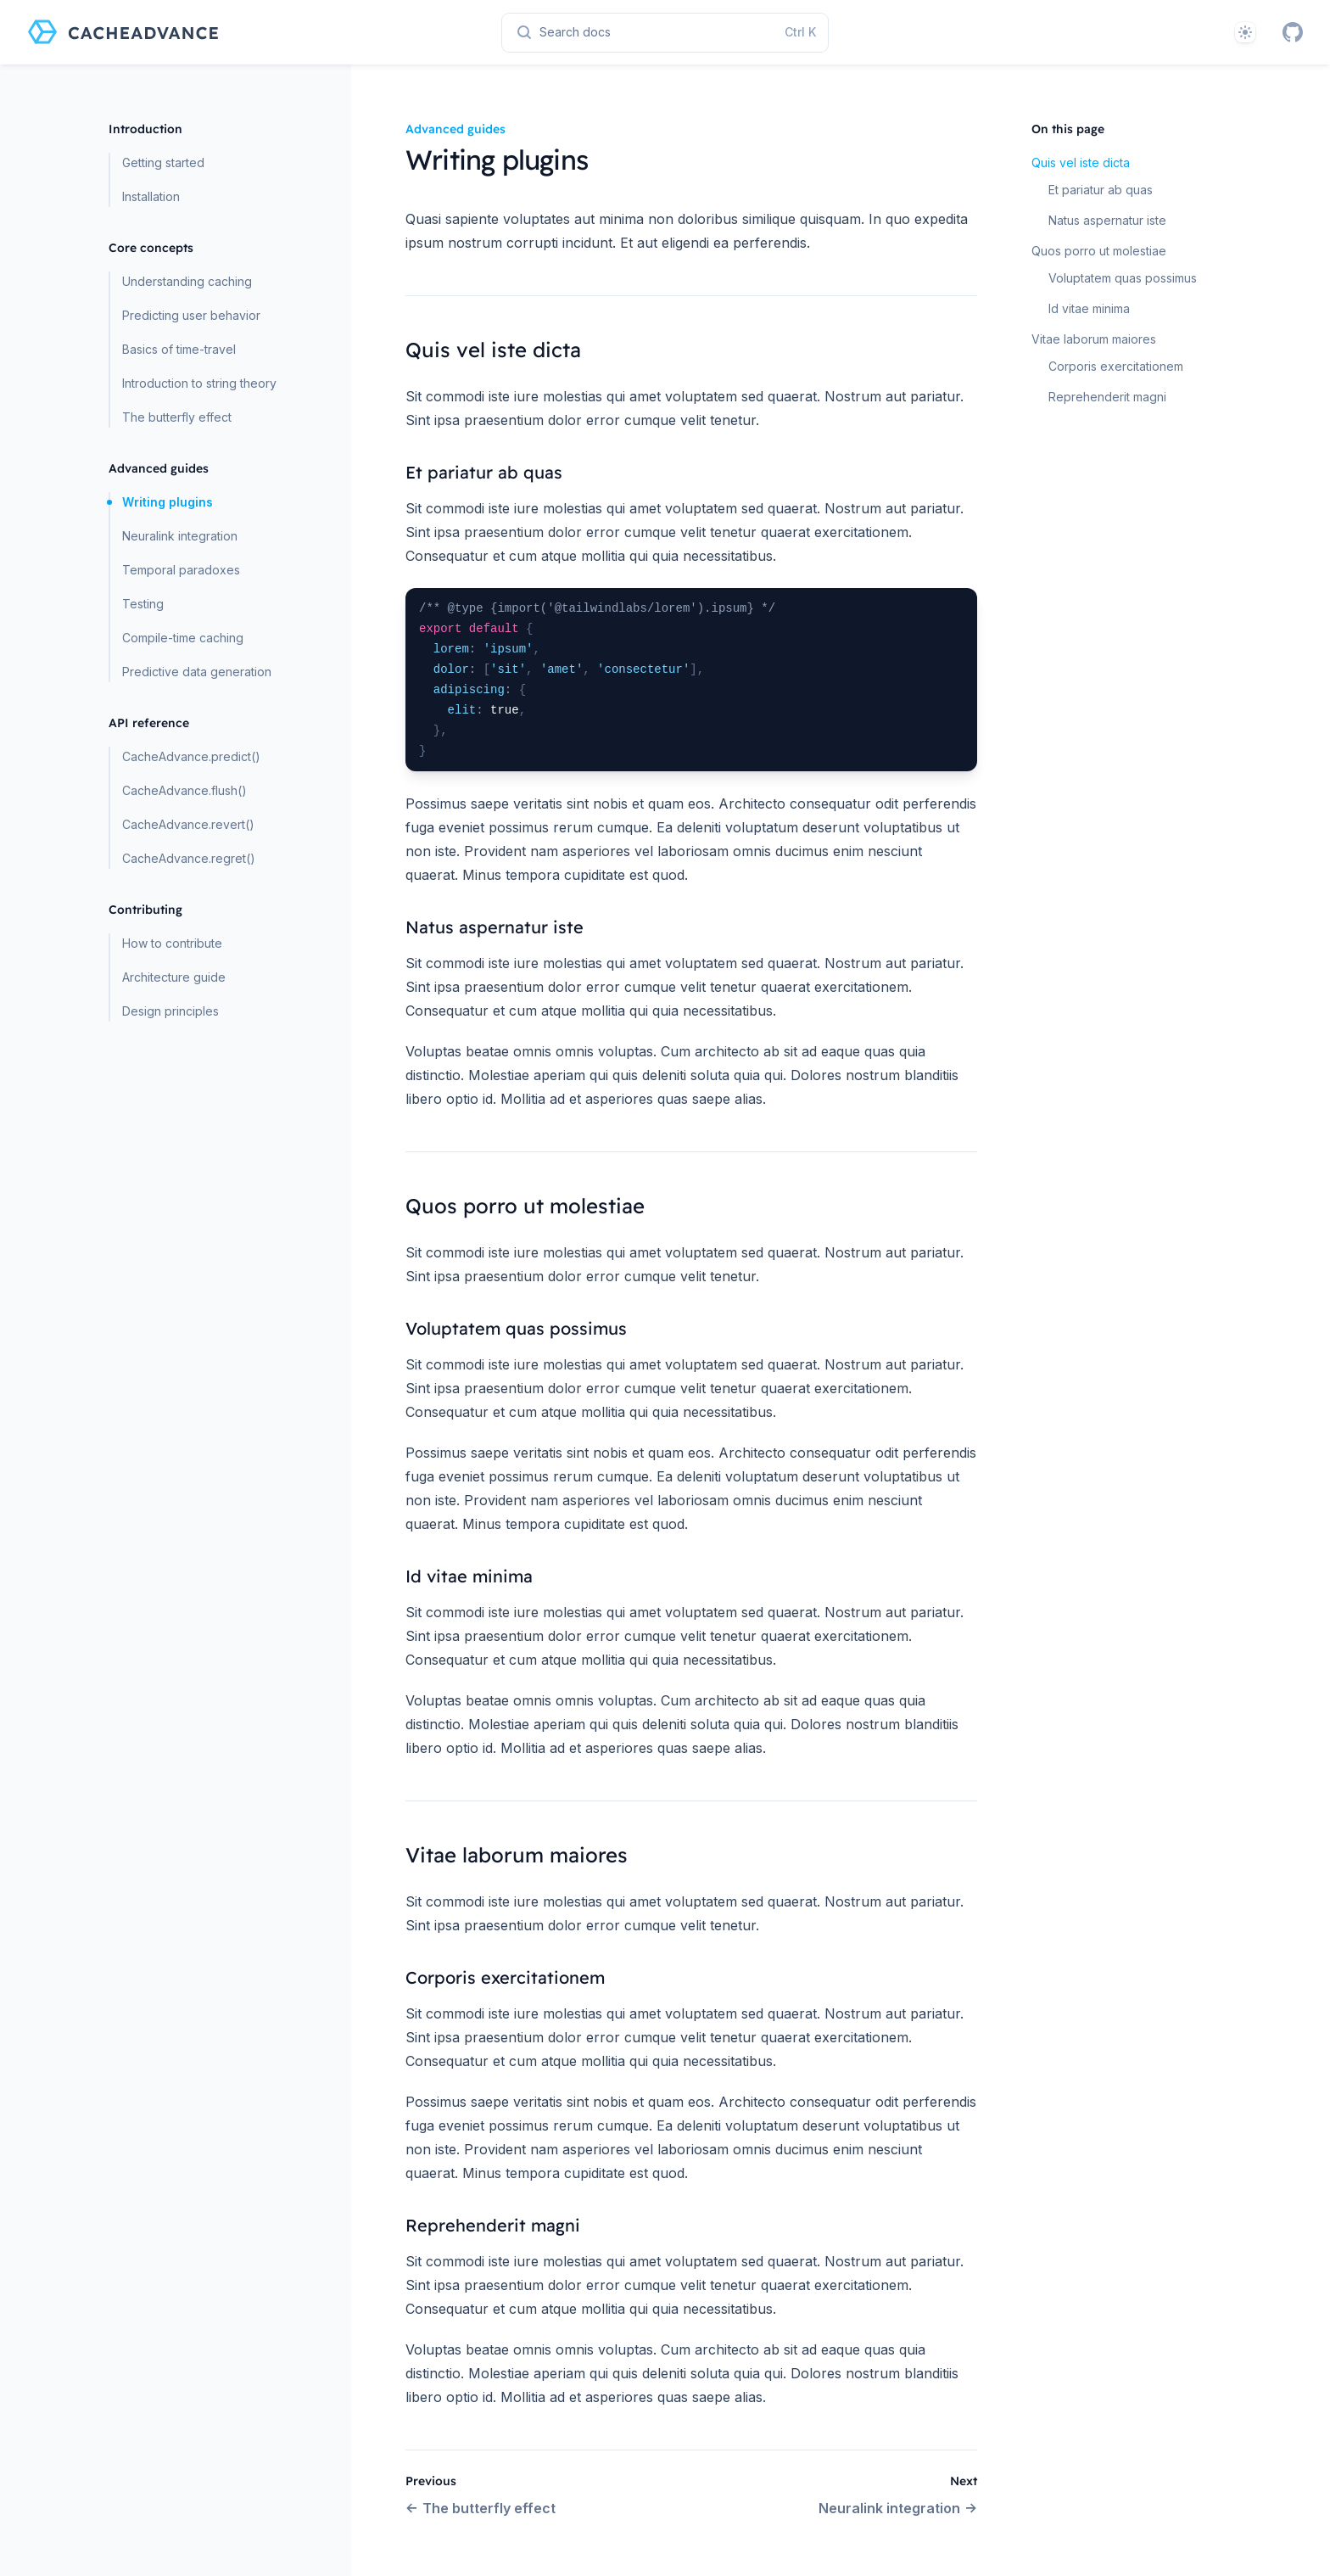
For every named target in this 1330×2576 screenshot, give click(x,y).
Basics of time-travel (179, 349)
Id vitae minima (1089, 308)
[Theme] (1245, 32)
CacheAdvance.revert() (188, 824)
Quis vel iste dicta (1080, 162)
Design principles (170, 1011)
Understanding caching (187, 281)
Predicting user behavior (191, 315)
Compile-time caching (182, 637)
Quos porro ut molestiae (1098, 251)
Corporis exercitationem (1115, 366)
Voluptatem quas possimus (1122, 278)
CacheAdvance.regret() (188, 858)
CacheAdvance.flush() (184, 790)
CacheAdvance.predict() (191, 756)
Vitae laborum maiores (1093, 339)
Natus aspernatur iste (1107, 220)
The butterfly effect (177, 417)
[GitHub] (1292, 32)
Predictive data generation (196, 671)
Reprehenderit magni (1107, 396)
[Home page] (123, 32)
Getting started (163, 162)
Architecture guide (174, 977)
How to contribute (172, 943)
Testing (143, 603)
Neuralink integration (180, 536)
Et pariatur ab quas (1100, 189)
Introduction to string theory (199, 383)
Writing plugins (167, 502)
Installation (151, 196)
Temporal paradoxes (181, 570)
